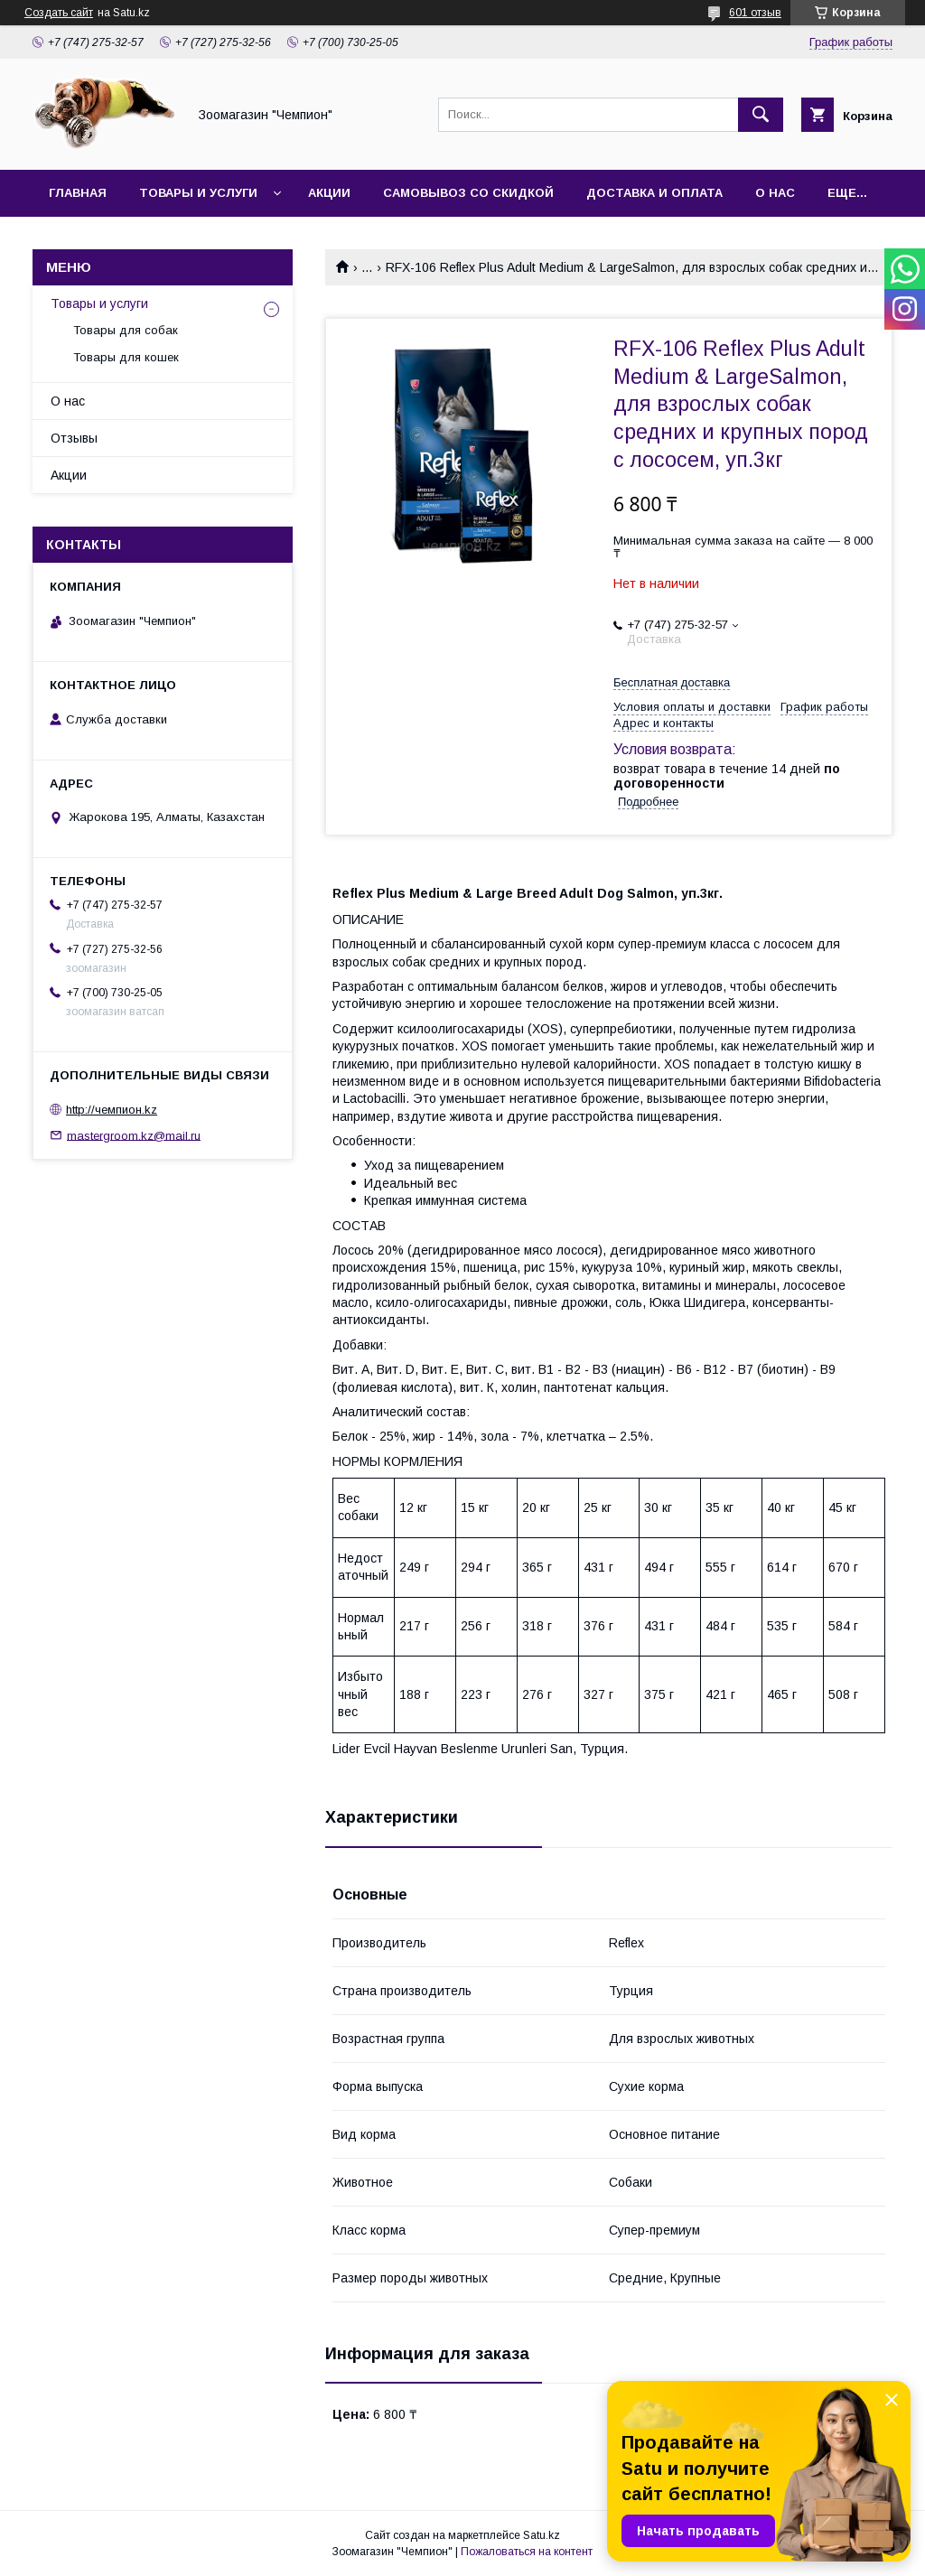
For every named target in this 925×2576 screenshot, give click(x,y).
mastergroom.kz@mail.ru (134, 1135)
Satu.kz (541, 2535)
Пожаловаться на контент (527, 2551)
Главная (78, 193)
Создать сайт (58, 12)
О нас (775, 193)
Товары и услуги (198, 193)
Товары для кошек (126, 357)
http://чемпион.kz (111, 1109)
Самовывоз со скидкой (468, 193)
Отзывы (74, 438)
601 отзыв (755, 12)
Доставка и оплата (654, 193)
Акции (329, 193)
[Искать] (760, 115)
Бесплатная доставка (671, 682)
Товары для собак (125, 330)
